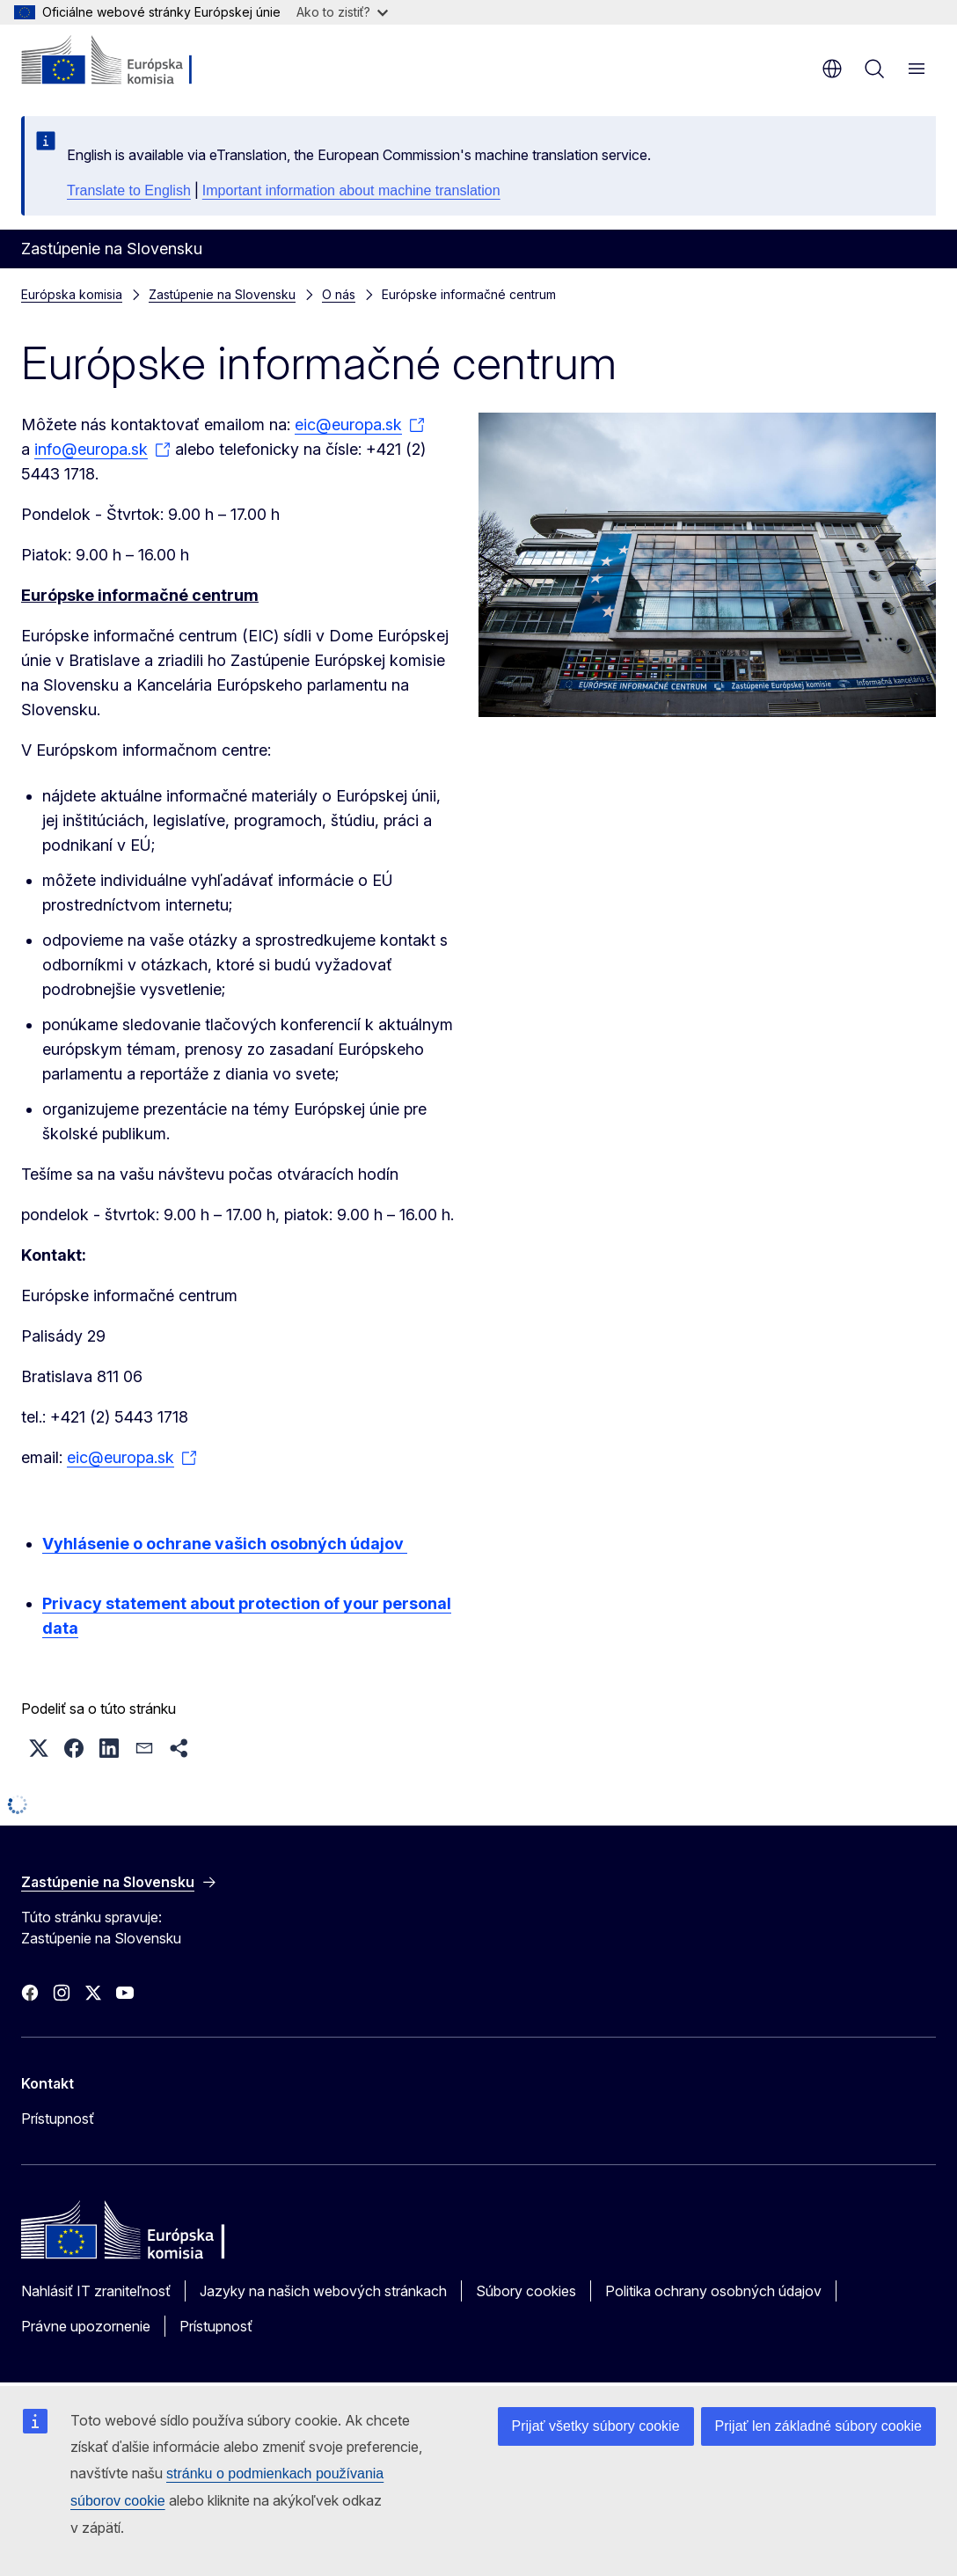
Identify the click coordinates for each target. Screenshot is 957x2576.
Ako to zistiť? (342, 11)
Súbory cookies (526, 2291)
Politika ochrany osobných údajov (713, 2291)
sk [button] (832, 68)
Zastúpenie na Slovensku (222, 294)
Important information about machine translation (351, 190)
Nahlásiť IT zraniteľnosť (96, 2291)
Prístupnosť (57, 2118)
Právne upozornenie (85, 2326)
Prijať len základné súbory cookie (818, 2426)
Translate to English (129, 190)
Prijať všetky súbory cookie (596, 2426)
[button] (39, 1748)
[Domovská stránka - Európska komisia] (128, 61)
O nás (338, 294)
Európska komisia (71, 294)
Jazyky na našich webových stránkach (323, 2291)
